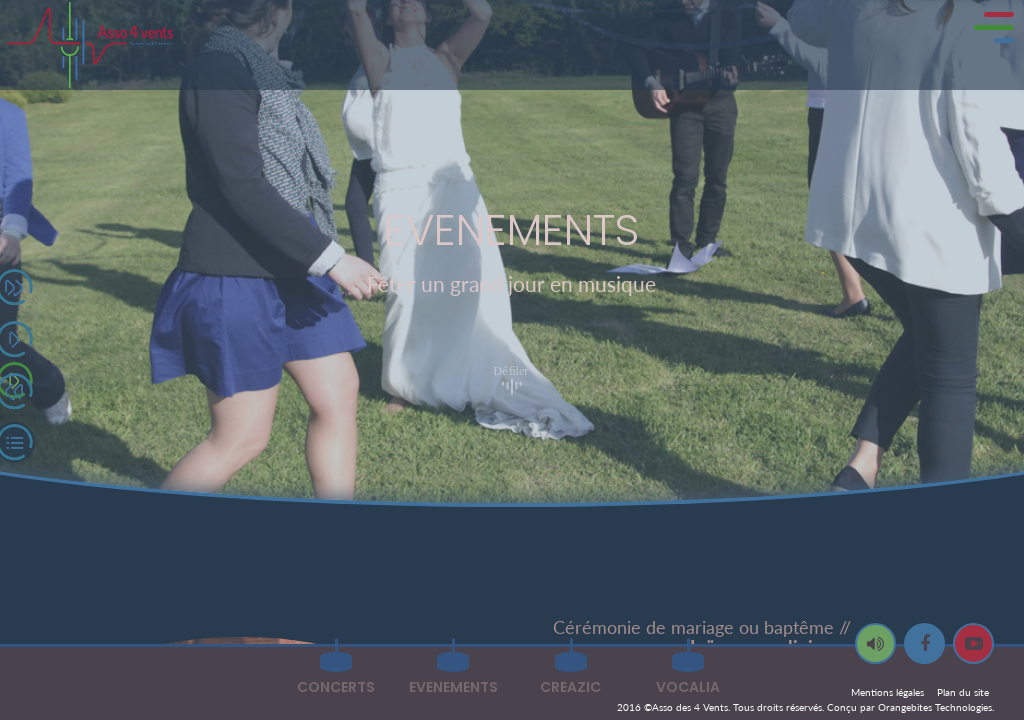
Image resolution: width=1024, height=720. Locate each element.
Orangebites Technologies (935, 707)
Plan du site (963, 692)
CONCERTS (336, 687)
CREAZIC (570, 687)
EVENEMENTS (453, 687)
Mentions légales (887, 692)
